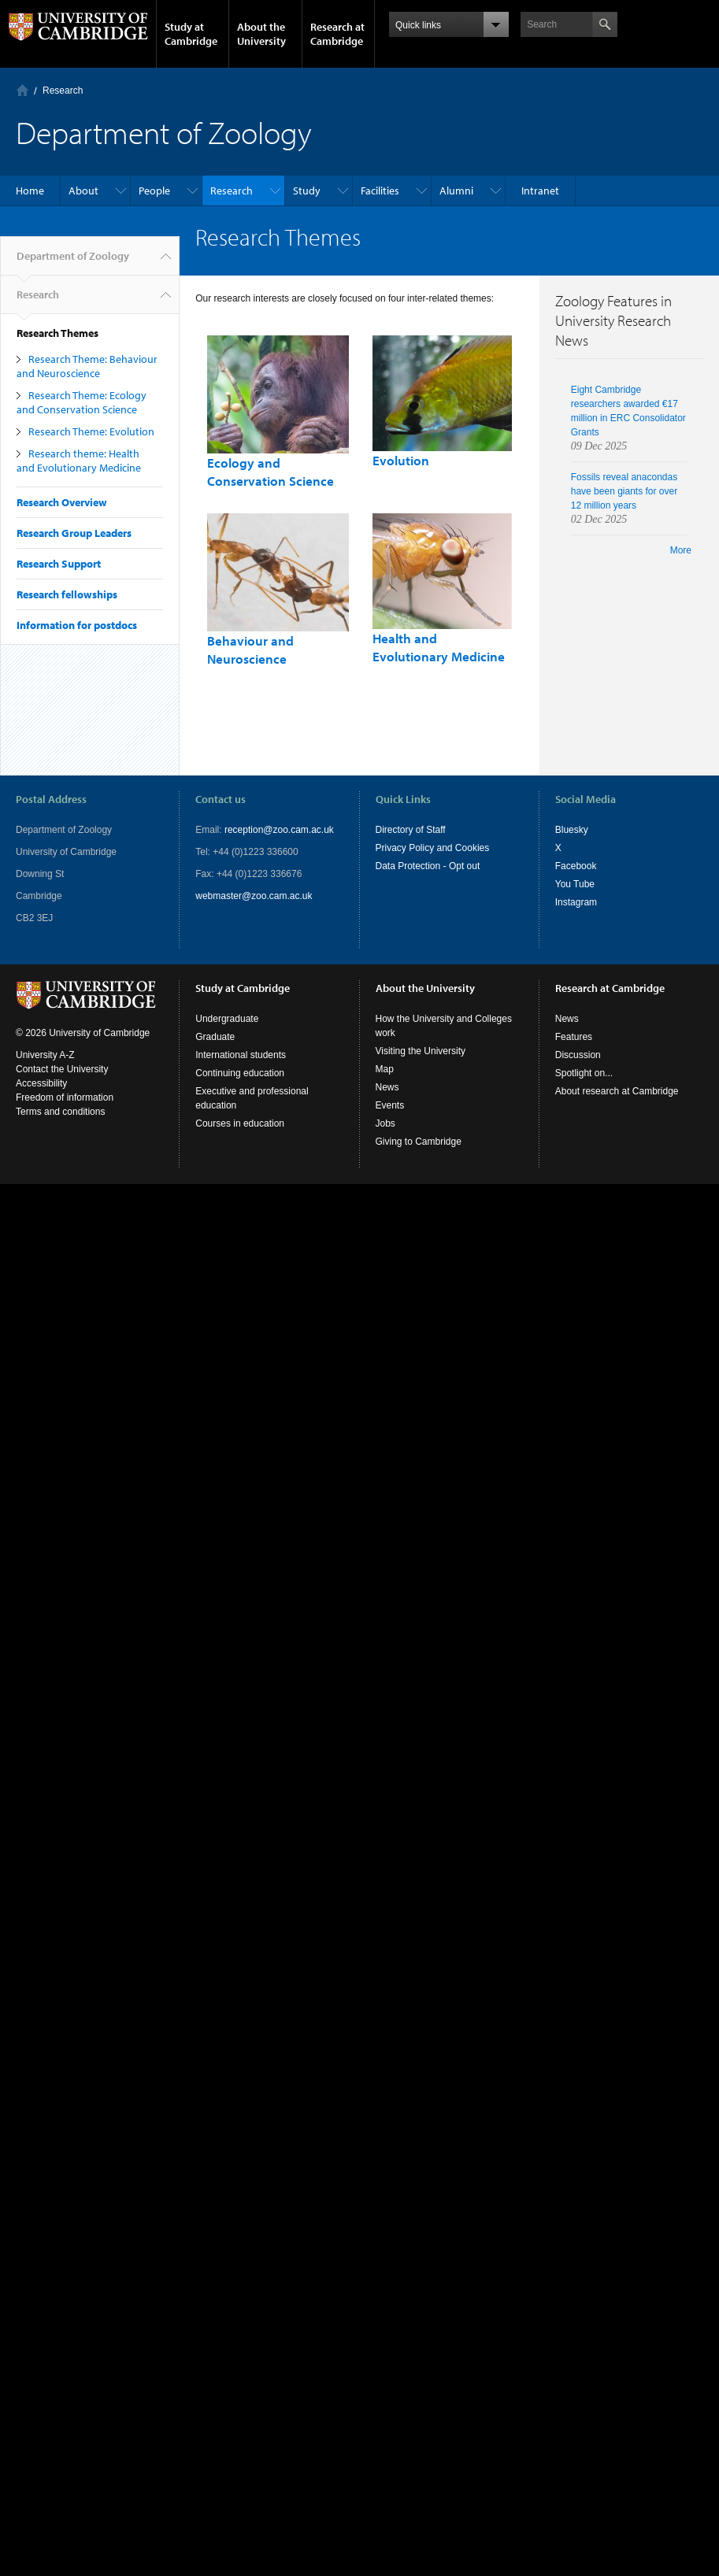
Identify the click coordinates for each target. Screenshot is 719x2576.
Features (573, 1036)
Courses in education (239, 1123)
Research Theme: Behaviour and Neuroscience (87, 366)
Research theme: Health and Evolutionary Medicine (79, 460)
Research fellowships (67, 594)
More (680, 550)
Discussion (578, 1054)
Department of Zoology (73, 262)
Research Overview (62, 502)
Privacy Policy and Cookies (433, 847)
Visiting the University (421, 1051)
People (154, 190)
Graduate (215, 1036)
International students (240, 1054)
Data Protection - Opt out (428, 866)
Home (22, 90)
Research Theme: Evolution (91, 431)
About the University (261, 34)
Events (390, 1105)
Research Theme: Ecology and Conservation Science (81, 402)
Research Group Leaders (74, 533)
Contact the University (62, 1069)
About (83, 190)
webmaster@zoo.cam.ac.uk (253, 895)
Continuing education (239, 1073)
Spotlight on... (584, 1073)
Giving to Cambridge (418, 1141)
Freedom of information (64, 1097)
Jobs (385, 1123)
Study (307, 190)
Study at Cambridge (191, 34)
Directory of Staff (411, 829)
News (387, 1087)
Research (63, 90)
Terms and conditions (60, 1111)
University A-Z (45, 1054)
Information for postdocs (77, 625)
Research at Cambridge (337, 34)
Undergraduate (226, 1018)
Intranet (540, 190)
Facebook (576, 866)
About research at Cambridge (617, 1091)
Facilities (380, 190)
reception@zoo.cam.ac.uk (279, 829)
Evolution (400, 460)
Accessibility (41, 1083)
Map (385, 1069)
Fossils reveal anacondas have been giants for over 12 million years (624, 491)
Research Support (59, 564)
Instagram (576, 902)
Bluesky (571, 829)
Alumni (456, 190)
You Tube (575, 884)
